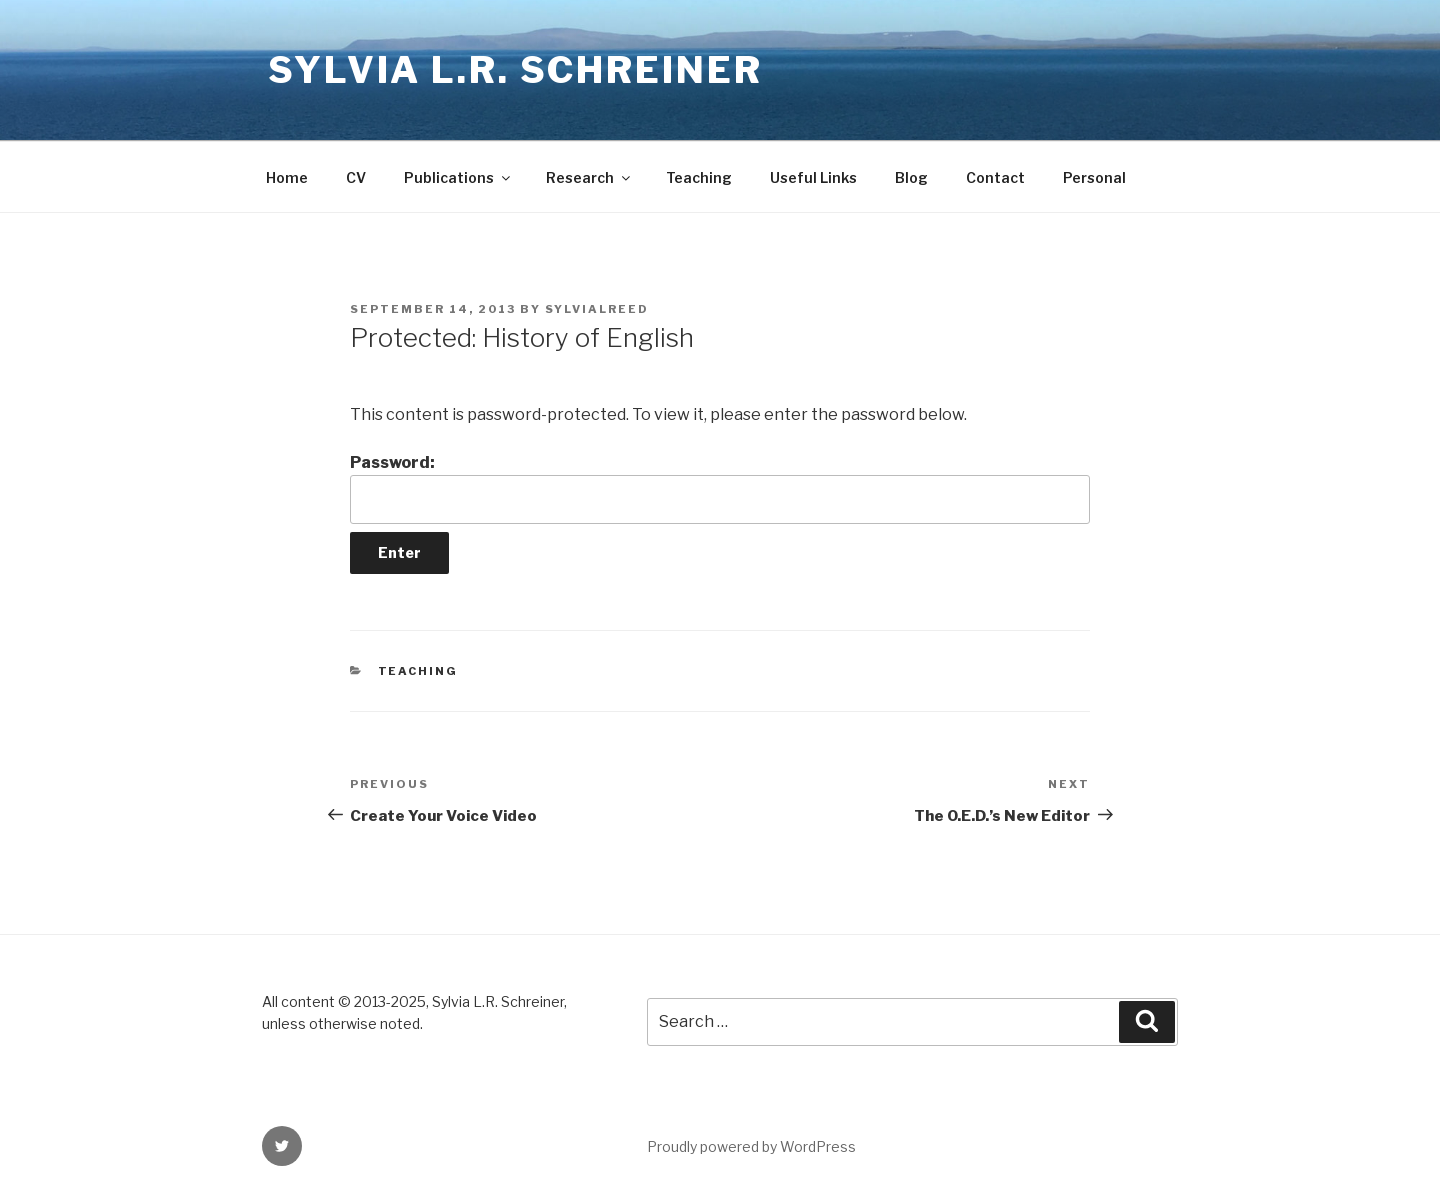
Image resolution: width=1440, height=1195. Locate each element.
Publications (458, 177)
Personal (1094, 177)
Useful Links (813, 177)
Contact (995, 177)
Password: (720, 488)
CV (356, 177)
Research (589, 177)
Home (287, 177)
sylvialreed (597, 309)
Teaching (699, 177)
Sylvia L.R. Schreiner (515, 70)
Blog (911, 177)
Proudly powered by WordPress (751, 1146)
